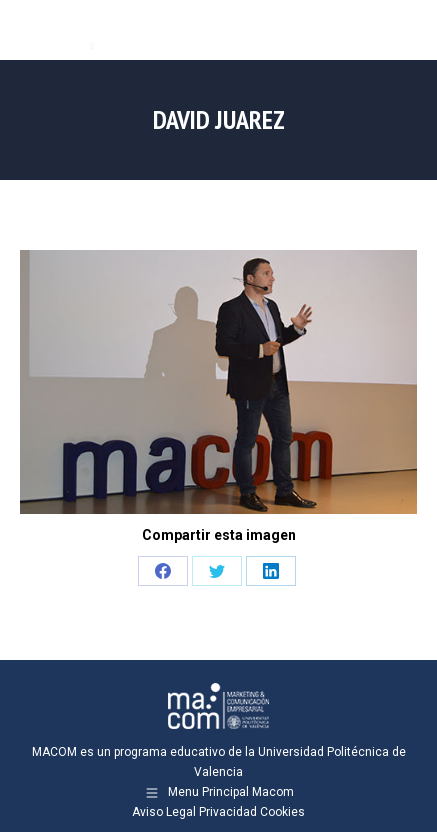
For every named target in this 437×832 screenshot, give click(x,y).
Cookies (282, 812)
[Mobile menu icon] (405, 30)
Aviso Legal (164, 812)
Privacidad (228, 812)
